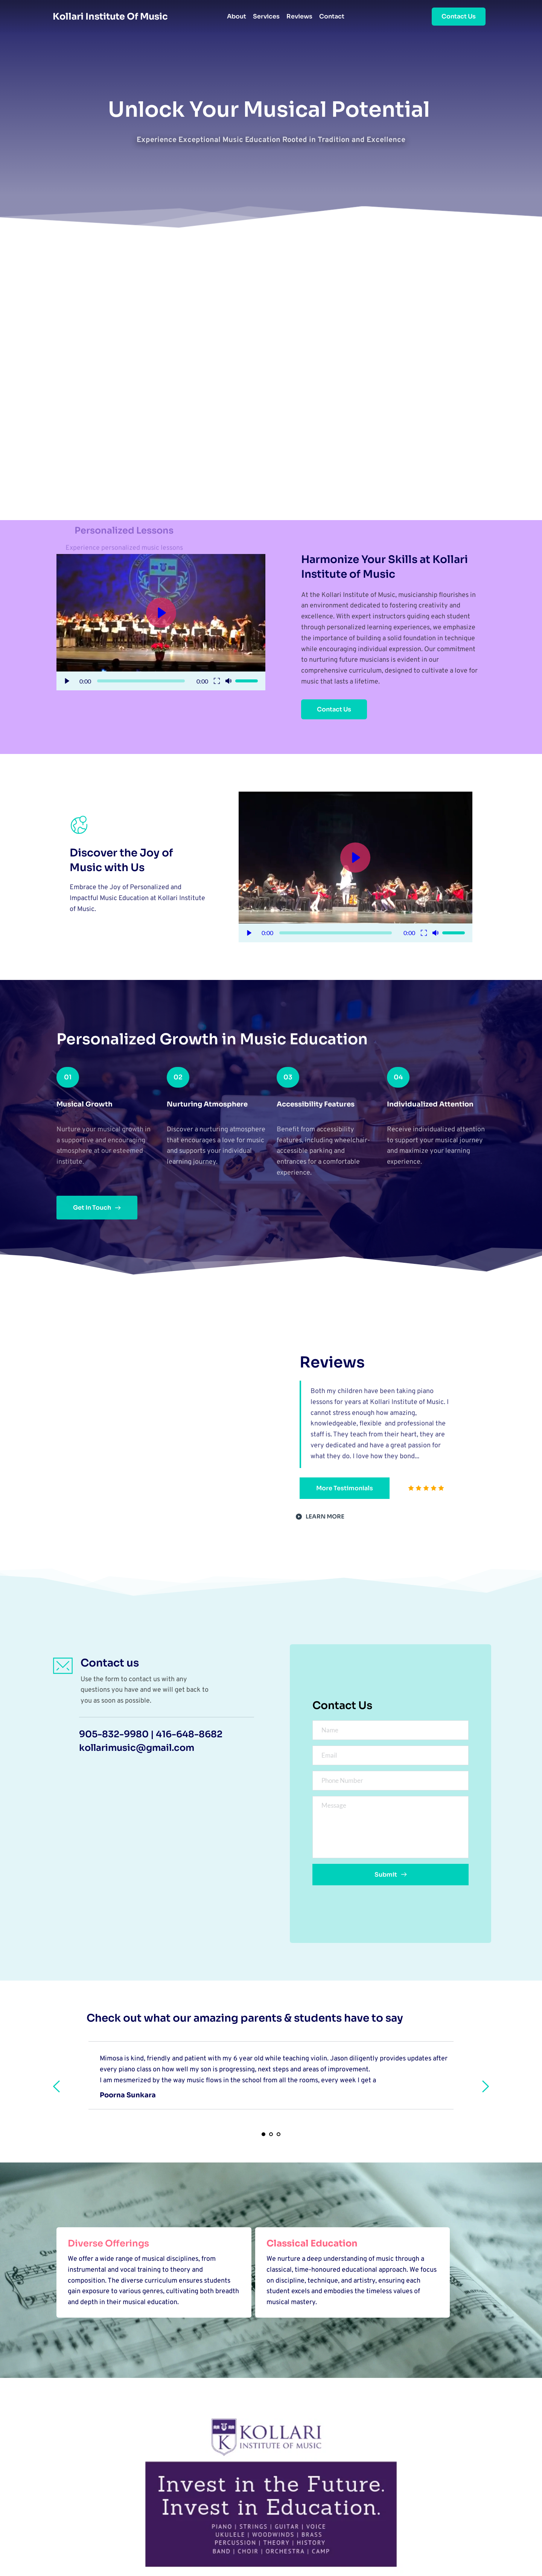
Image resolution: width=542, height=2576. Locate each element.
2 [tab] (271, 2134)
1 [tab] (263, 2134)
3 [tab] (278, 2134)
